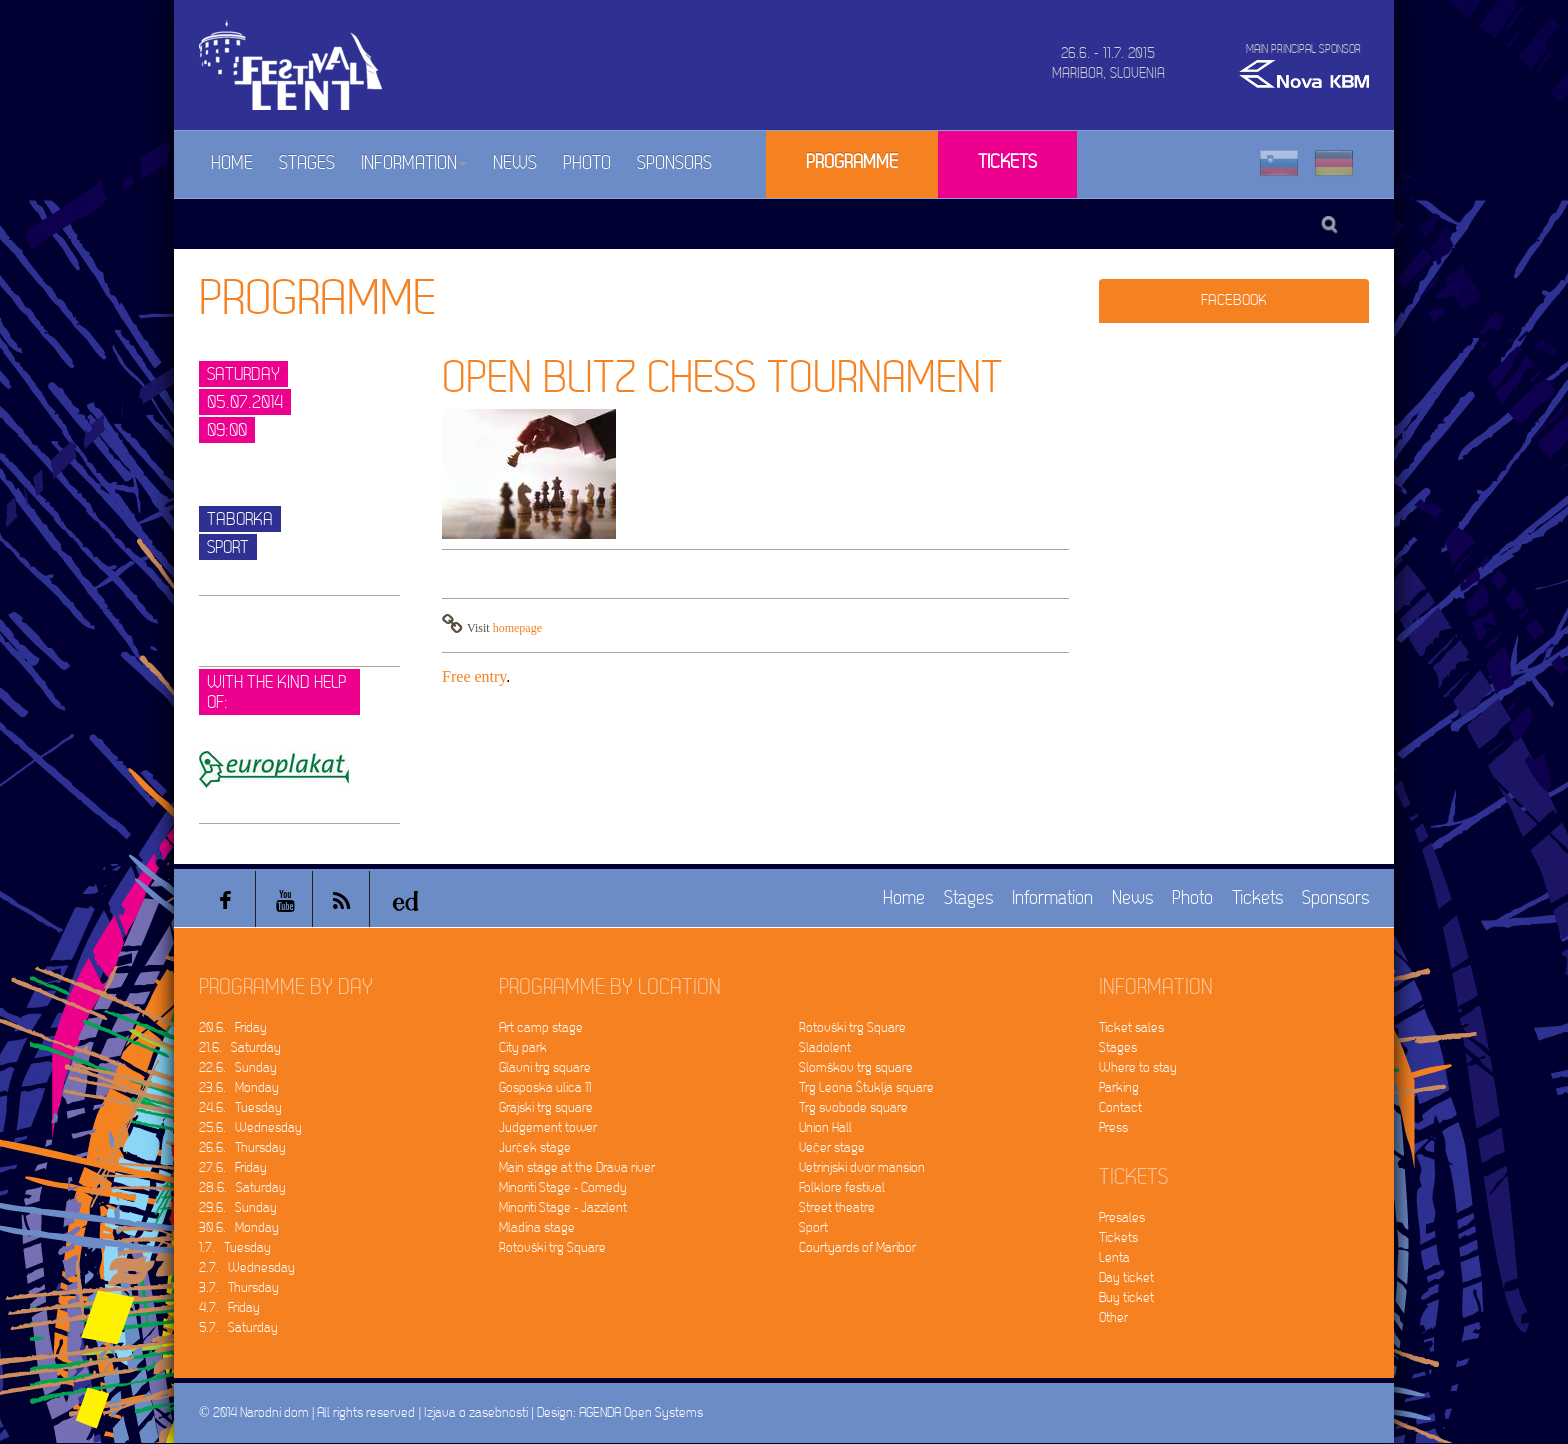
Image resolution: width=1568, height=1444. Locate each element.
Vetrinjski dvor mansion (862, 1167)
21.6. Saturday (240, 1047)
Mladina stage (537, 1227)
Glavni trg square (545, 1067)
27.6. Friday (233, 1167)
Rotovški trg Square (552, 1247)
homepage (517, 628)
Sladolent (825, 1047)
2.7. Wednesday (247, 1267)
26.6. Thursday (242, 1147)
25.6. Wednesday (250, 1127)
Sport (813, 1227)
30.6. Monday (239, 1227)
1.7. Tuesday (235, 1247)
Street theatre (837, 1207)
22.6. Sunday (238, 1067)
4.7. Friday (229, 1307)
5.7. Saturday (238, 1327)
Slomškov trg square (856, 1067)
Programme (852, 162)
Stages (307, 163)
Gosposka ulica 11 (545, 1087)
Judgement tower (548, 1127)
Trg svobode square (853, 1107)
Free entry (474, 676)
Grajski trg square (546, 1107)
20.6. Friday (233, 1027)
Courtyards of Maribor (857, 1247)
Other (1113, 1317)
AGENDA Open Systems (641, 1412)
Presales (1122, 1217)
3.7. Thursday (239, 1287)
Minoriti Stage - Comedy (563, 1187)
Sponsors (674, 163)
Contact (1120, 1107)
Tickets (1007, 162)
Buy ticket (1126, 1297)
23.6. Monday (239, 1087)
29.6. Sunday (238, 1207)
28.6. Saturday (242, 1187)
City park (523, 1047)
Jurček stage (535, 1147)
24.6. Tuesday (240, 1107)
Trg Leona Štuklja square (866, 1087)
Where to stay (1138, 1067)
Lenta (1114, 1257)
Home (232, 163)
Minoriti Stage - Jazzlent (563, 1207)
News (515, 163)
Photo (587, 163)
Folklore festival (842, 1187)
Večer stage (832, 1147)
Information (414, 163)
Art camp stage (541, 1027)
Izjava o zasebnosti (476, 1412)
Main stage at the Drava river (577, 1167)
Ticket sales (1131, 1027)
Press (1113, 1127)
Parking (1119, 1087)
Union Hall (825, 1127)
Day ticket (1126, 1277)
